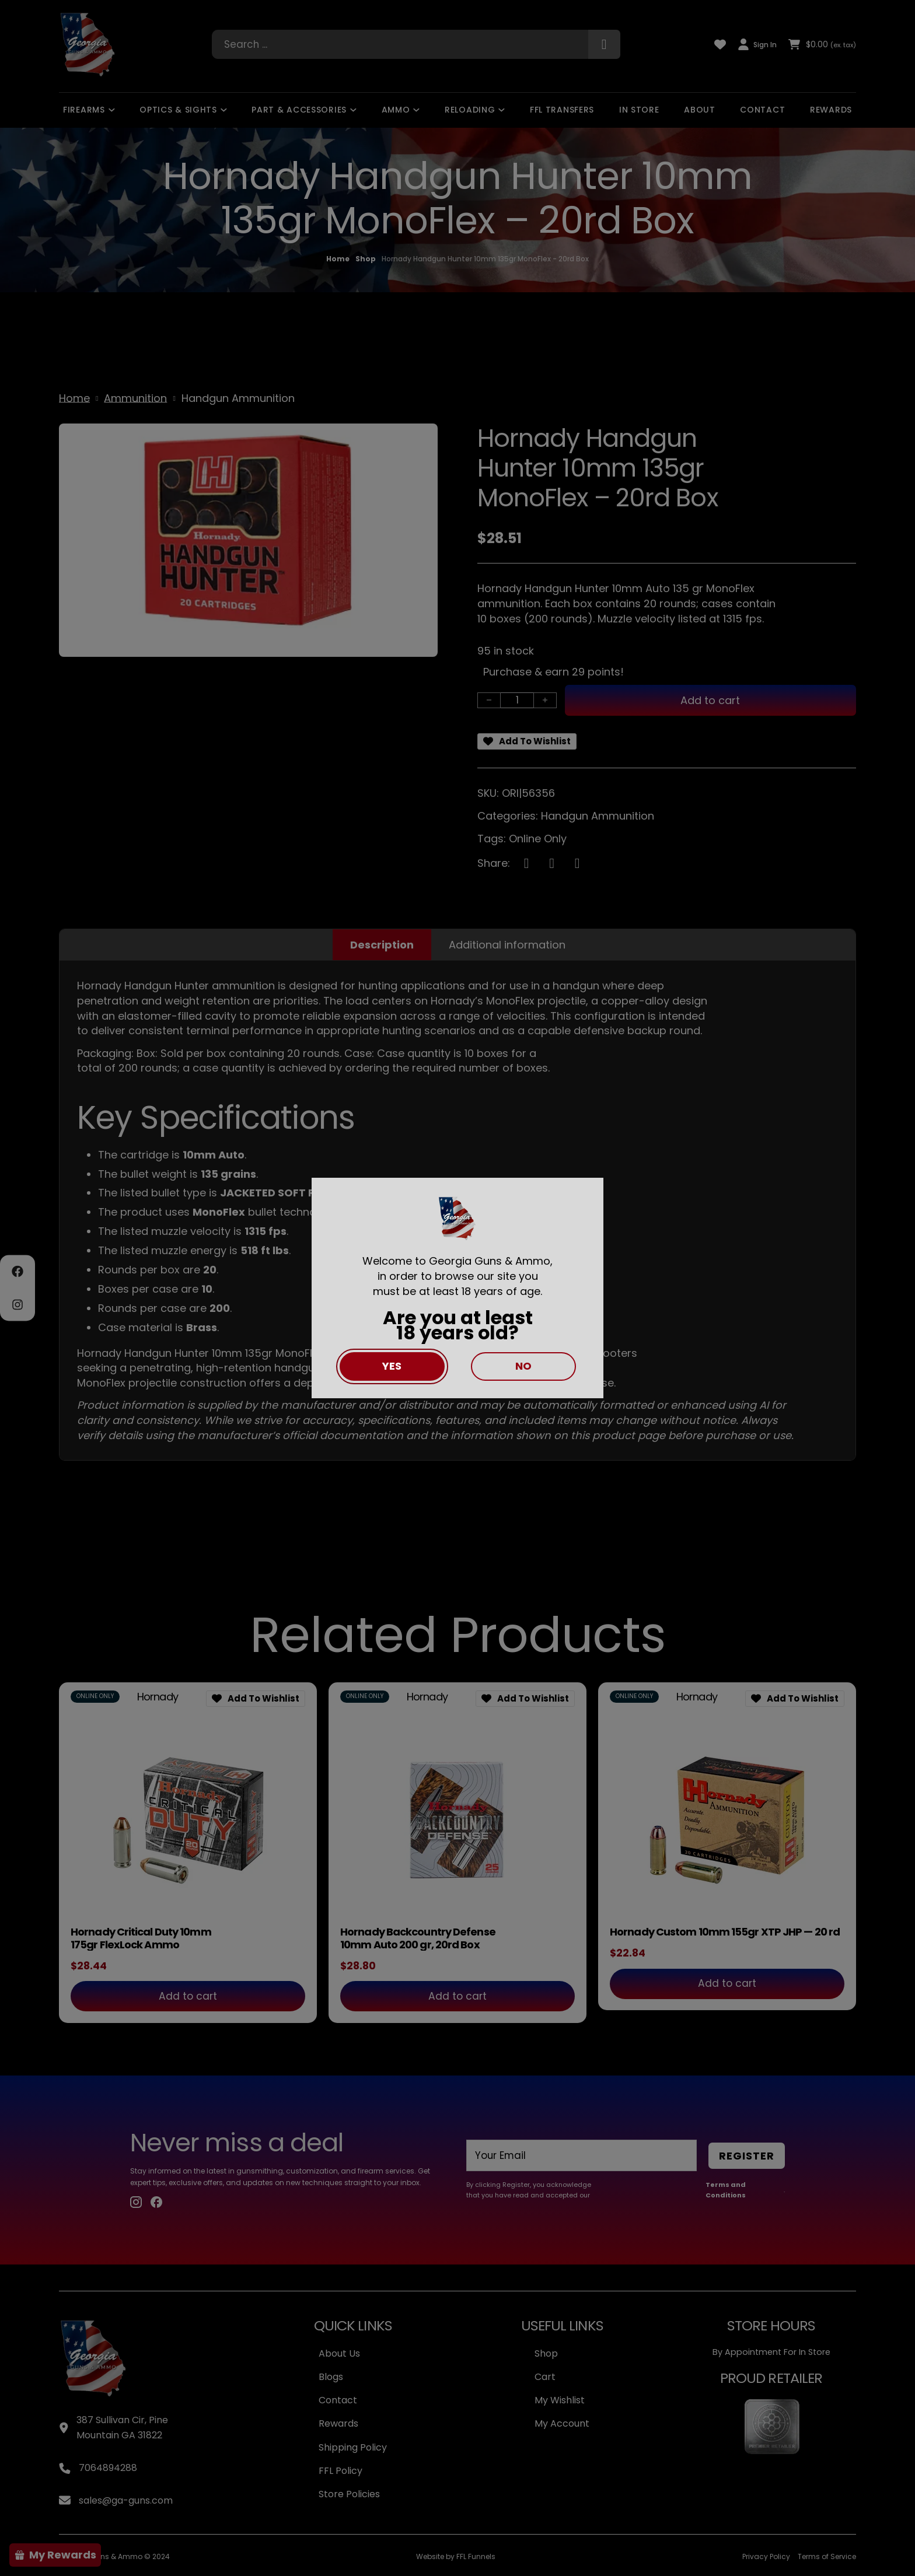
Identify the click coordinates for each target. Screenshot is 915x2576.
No (523, 1366)
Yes (391, 1366)
